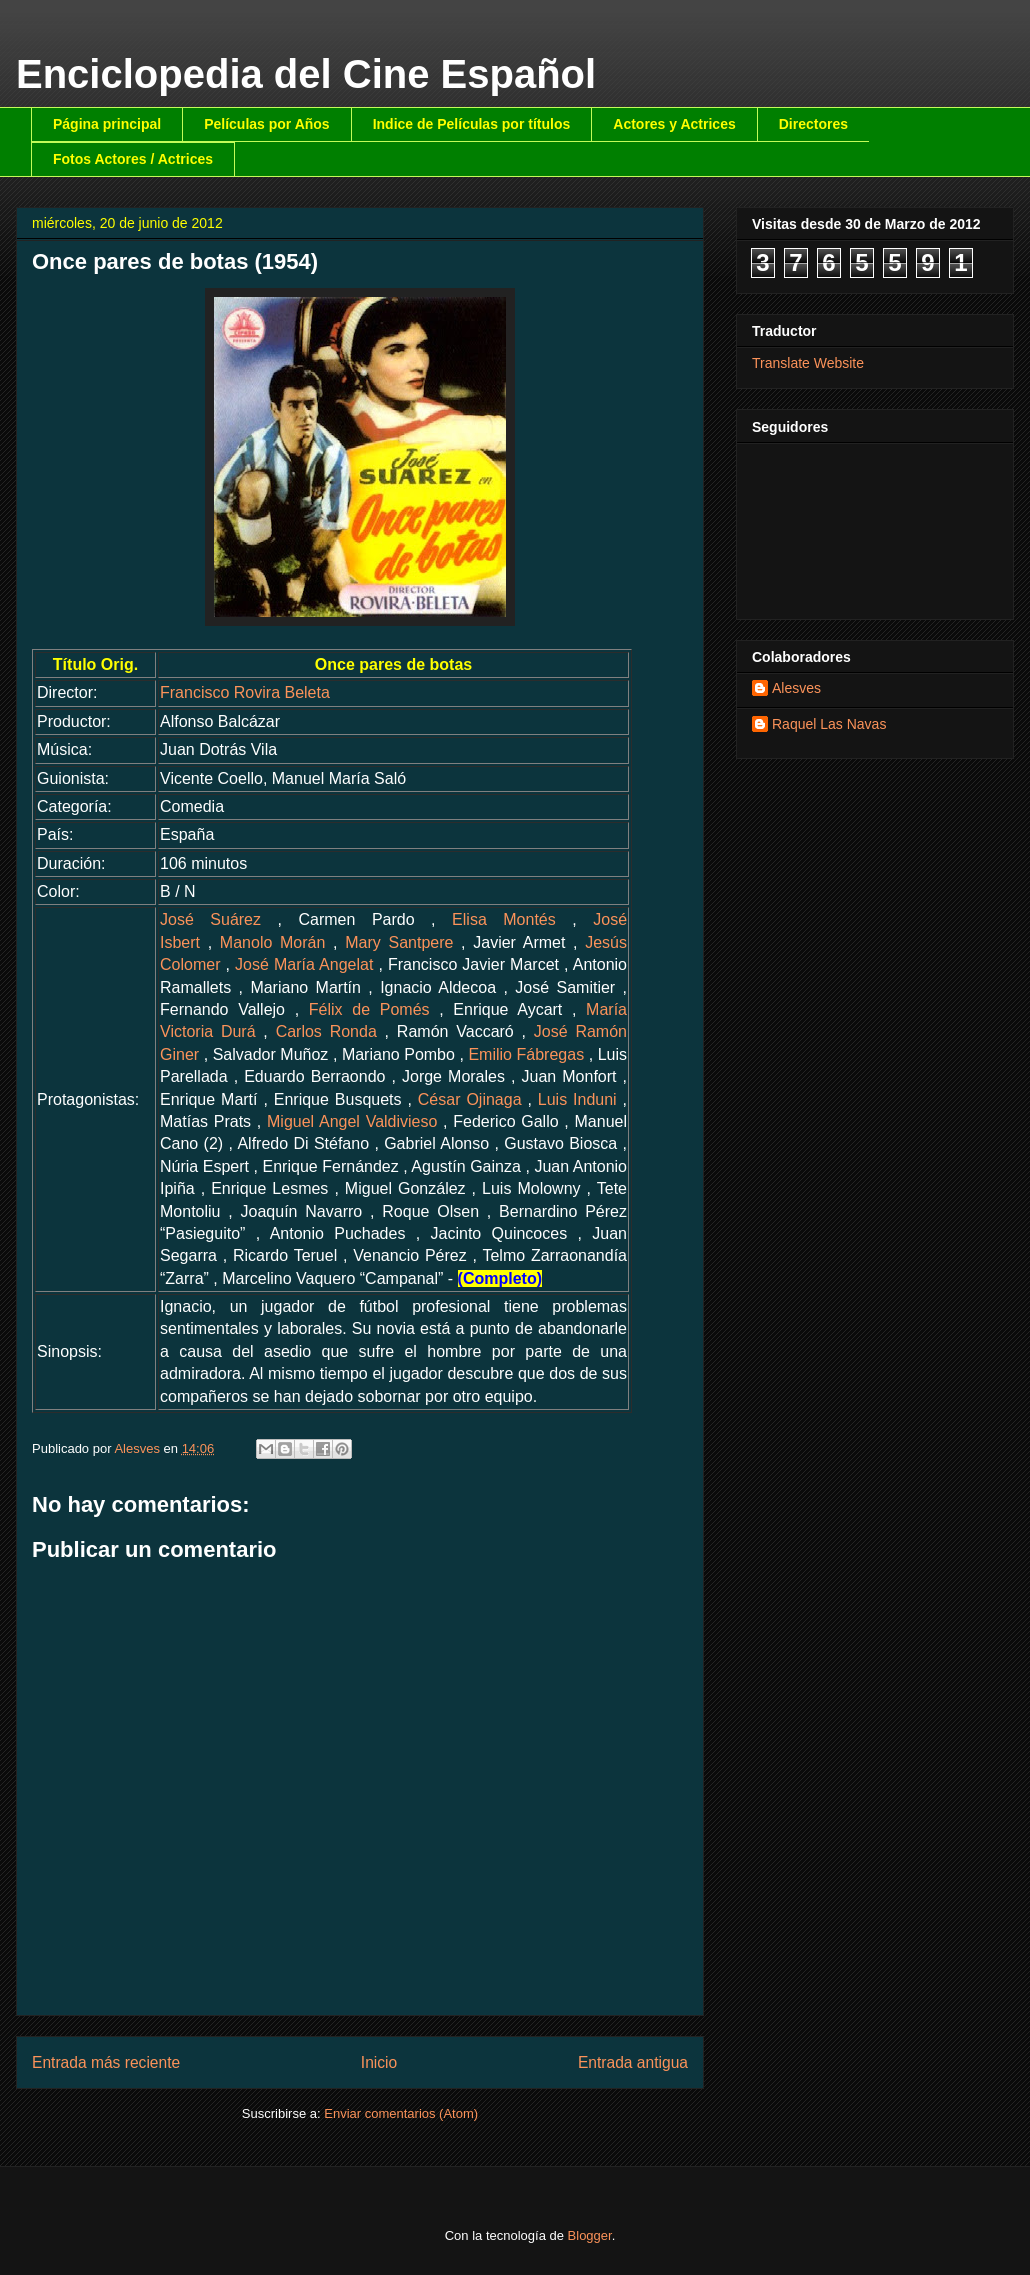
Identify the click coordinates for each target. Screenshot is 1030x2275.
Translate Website (808, 363)
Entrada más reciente (106, 2062)
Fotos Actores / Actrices (133, 159)
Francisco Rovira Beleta (245, 692)
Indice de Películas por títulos (472, 124)
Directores (813, 124)
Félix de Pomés (369, 1009)
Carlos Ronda (326, 1031)
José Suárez (210, 919)
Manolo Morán (273, 942)
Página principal (107, 124)
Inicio (379, 2062)
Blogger (590, 2235)
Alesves (796, 688)
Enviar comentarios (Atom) (401, 2113)
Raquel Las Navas (829, 724)
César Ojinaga (470, 1099)
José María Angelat (304, 964)
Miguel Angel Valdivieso (352, 1121)
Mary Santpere (399, 942)
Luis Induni (577, 1099)
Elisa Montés (504, 919)
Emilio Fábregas (526, 1054)
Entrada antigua (633, 2062)
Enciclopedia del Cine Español (306, 74)
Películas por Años (267, 124)
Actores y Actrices (674, 124)
